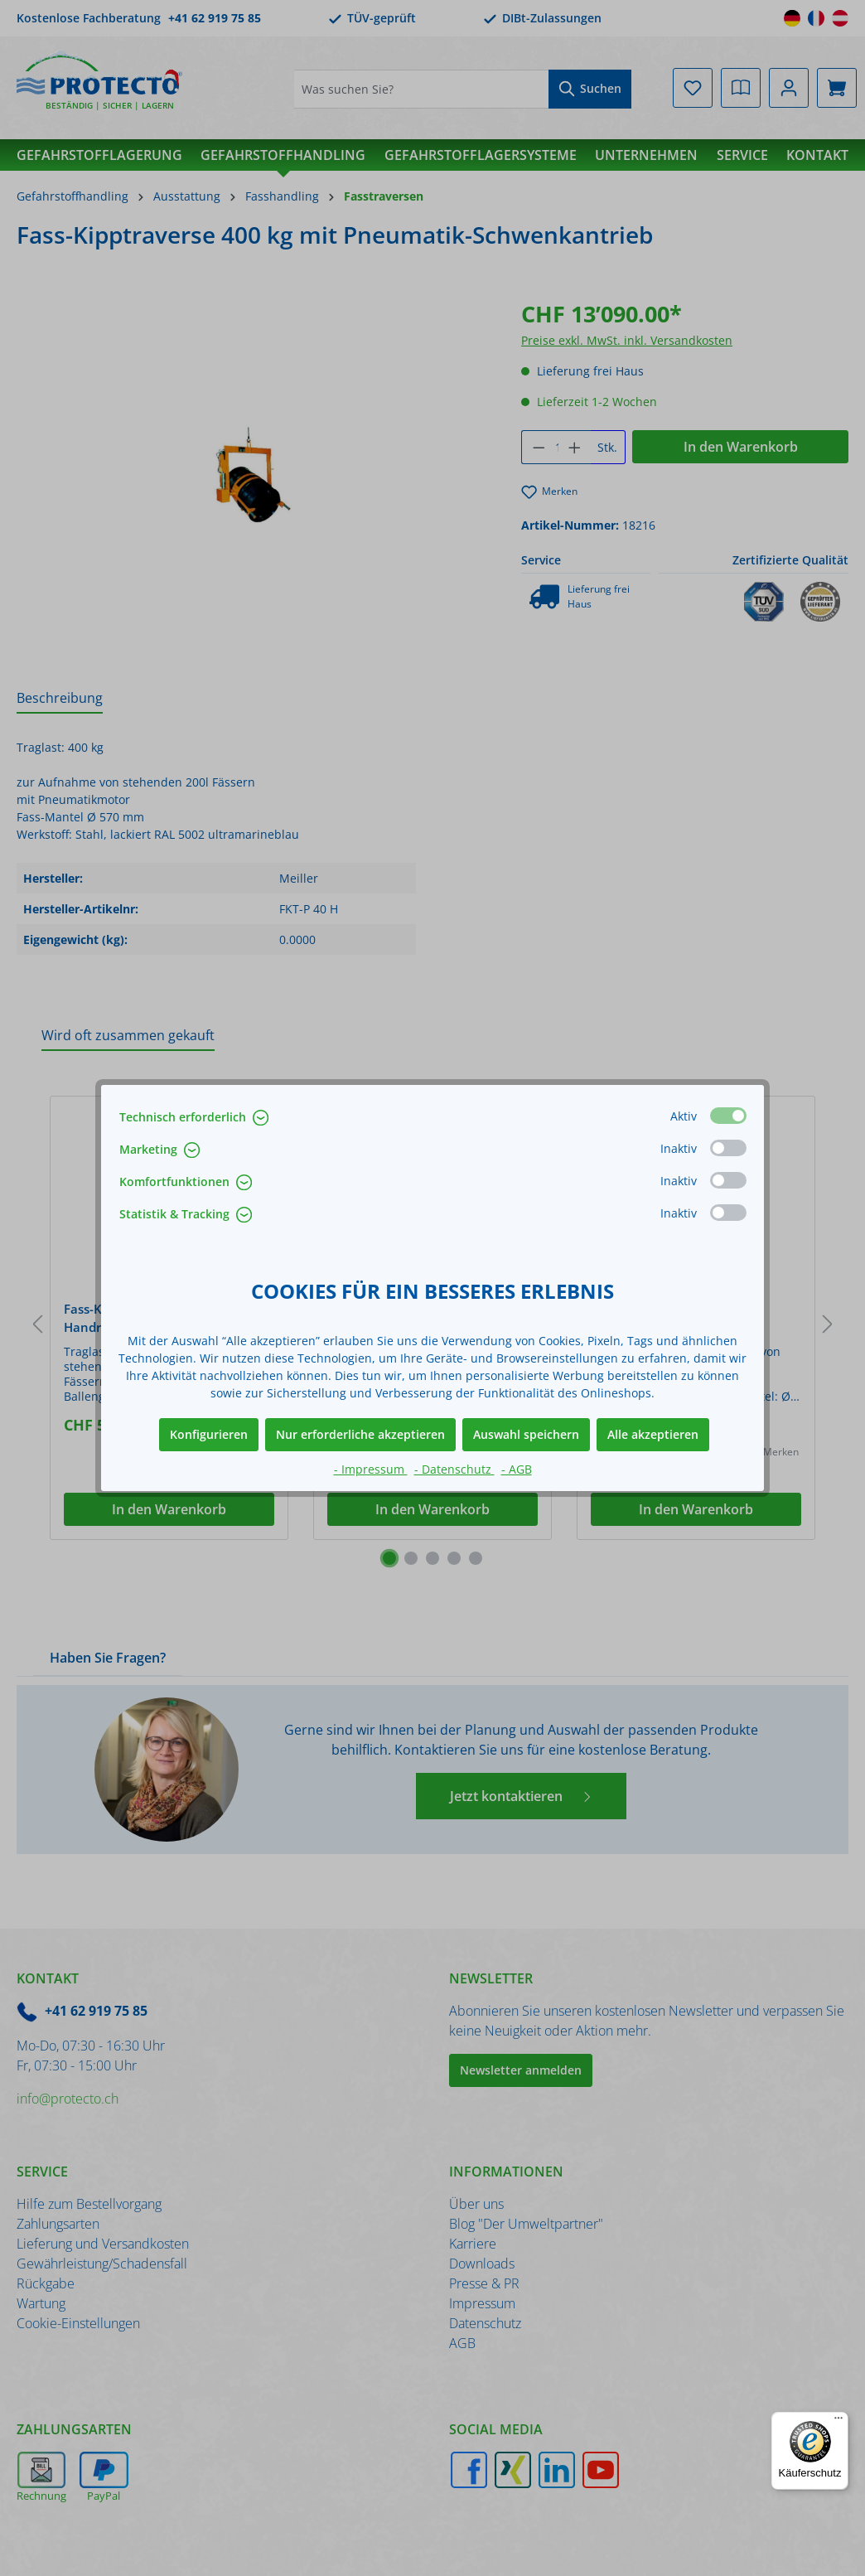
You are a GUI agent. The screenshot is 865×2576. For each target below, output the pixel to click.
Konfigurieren (209, 1434)
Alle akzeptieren (652, 1434)
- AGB (516, 1469)
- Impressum (371, 1469)
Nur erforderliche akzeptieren (360, 1434)
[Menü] (838, 2422)
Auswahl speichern (526, 1434)
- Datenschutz (454, 1469)
